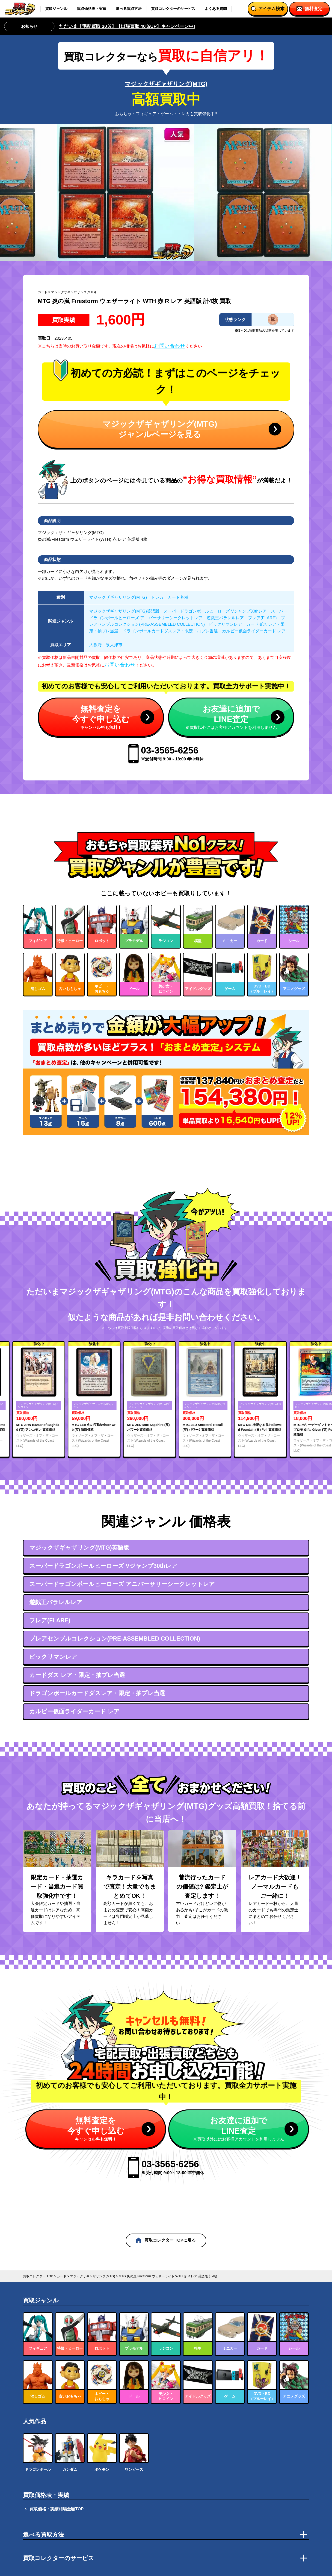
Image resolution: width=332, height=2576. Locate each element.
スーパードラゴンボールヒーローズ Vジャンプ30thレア (215, 611)
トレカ (157, 597)
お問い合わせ (169, 346)
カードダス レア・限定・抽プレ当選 (77, 1675)
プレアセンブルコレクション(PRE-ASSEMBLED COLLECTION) (114, 1638)
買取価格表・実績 (91, 9)
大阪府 (95, 645)
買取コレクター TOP (38, 2276)
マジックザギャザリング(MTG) (166, 84)
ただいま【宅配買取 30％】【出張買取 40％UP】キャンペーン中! (127, 26)
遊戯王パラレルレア (225, 618)
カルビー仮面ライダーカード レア (253, 631)
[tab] (163, 252)
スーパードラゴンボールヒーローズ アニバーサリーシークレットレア (122, 1584)
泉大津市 (114, 645)
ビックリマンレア (225, 624)
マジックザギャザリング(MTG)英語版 (124, 611)
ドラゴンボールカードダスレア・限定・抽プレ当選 (170, 631)
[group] (55, 1399)
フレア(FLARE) (262, 618)
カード (42, 292)
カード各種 (178, 597)
